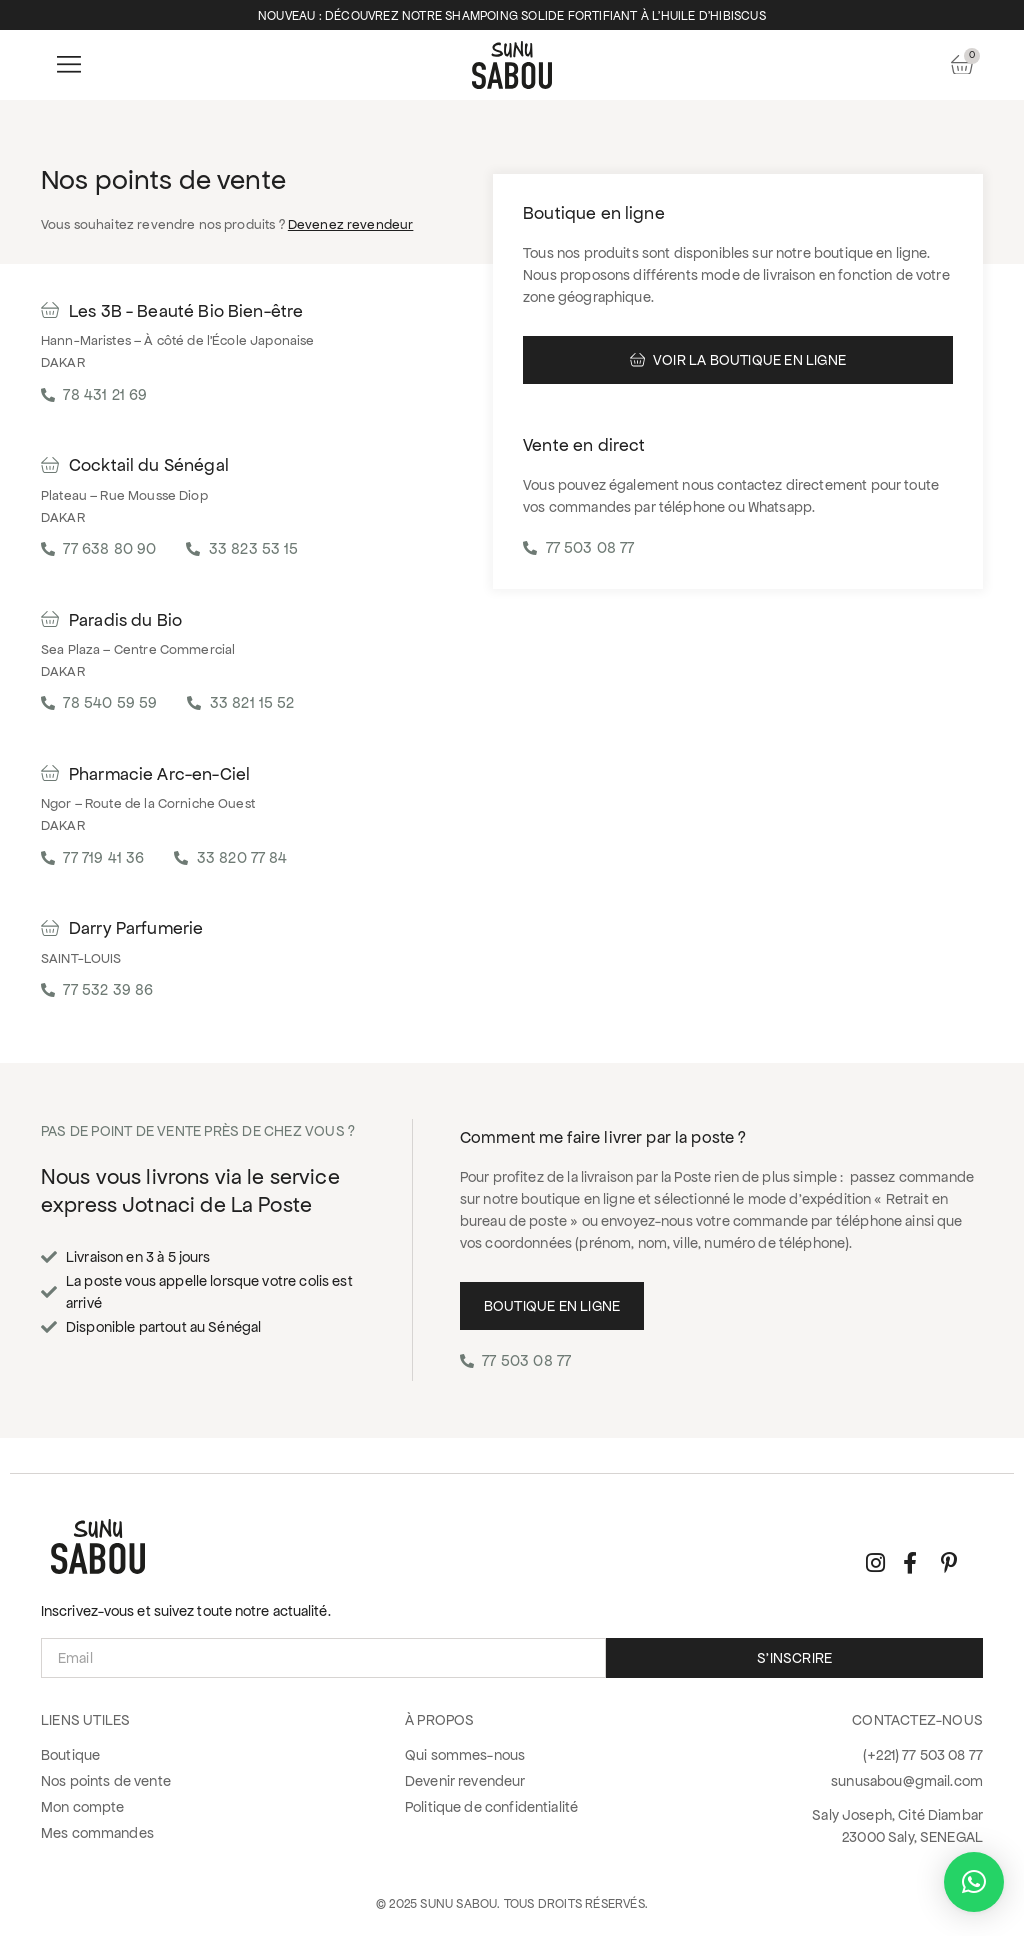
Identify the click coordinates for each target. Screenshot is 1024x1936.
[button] (69, 65)
